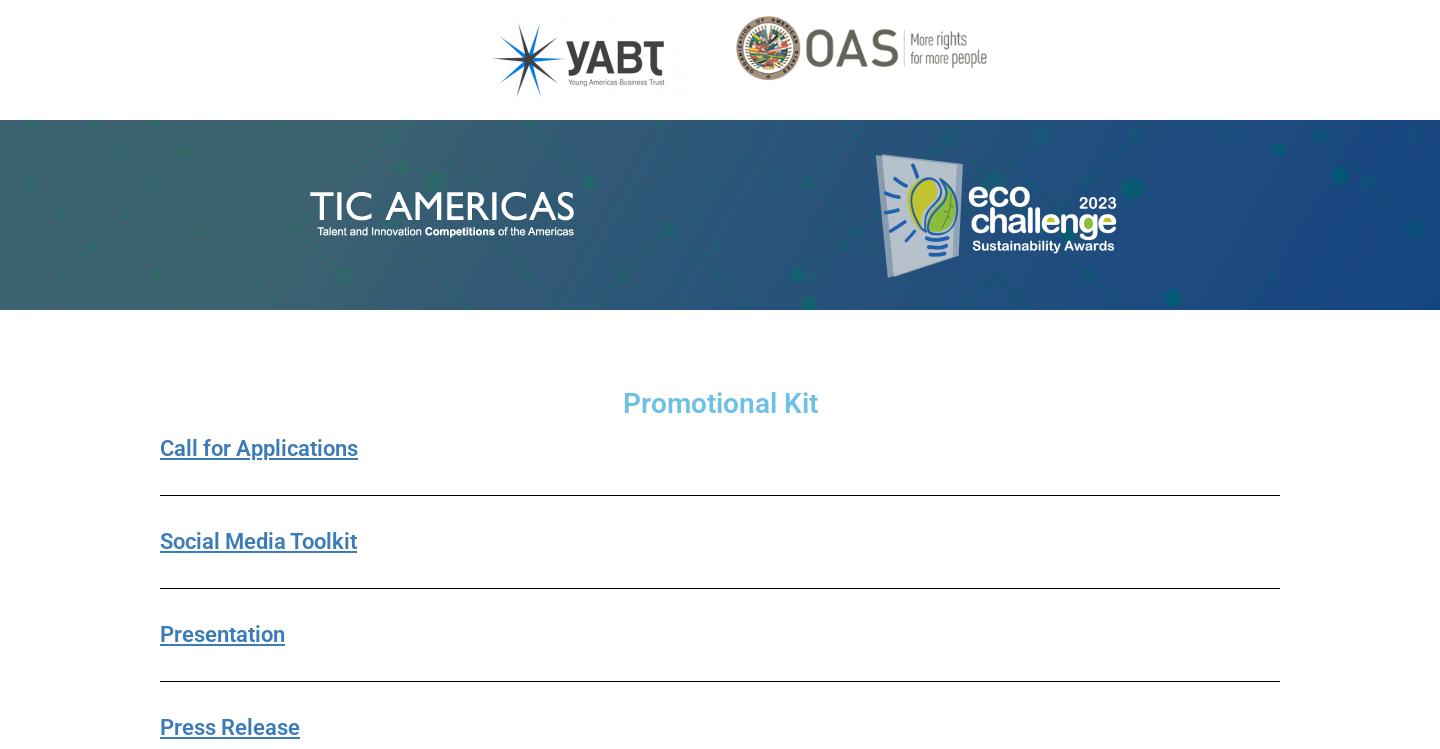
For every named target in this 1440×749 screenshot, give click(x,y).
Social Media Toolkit (258, 541)
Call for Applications (259, 448)
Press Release (230, 727)
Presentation (222, 634)
